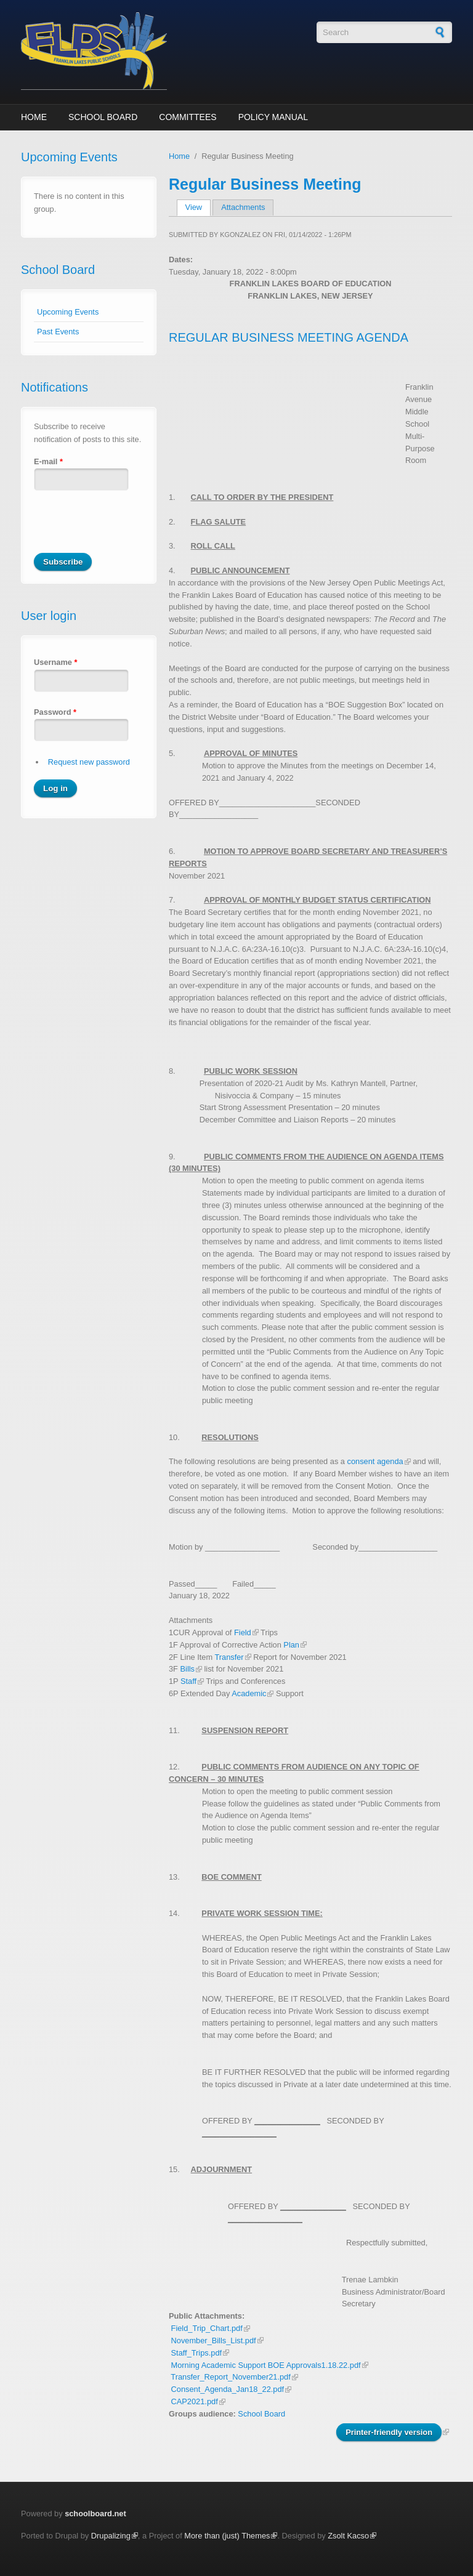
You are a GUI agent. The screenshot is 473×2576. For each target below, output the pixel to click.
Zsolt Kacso (348, 2535)
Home (34, 117)
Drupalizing (111, 2535)
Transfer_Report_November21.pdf (230, 2376)
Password (55, 712)
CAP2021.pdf (194, 2401)
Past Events (58, 331)
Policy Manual (273, 117)
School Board (102, 117)
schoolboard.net (95, 2513)
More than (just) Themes (227, 2535)
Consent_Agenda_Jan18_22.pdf (228, 2389)
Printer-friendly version (389, 2432)
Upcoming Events (68, 311)
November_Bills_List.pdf (213, 2340)
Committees (187, 117)
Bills (187, 1668)
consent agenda (375, 1461)
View (198, 207)
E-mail (48, 461)
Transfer (228, 1657)
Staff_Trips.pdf (196, 2352)
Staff (188, 1681)
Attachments (243, 207)
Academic (249, 1693)
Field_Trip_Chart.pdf (207, 2328)
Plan (291, 1644)
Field (242, 1632)
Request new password (89, 762)
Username (55, 662)
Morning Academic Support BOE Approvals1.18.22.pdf (266, 2365)
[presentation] (127, 529)
